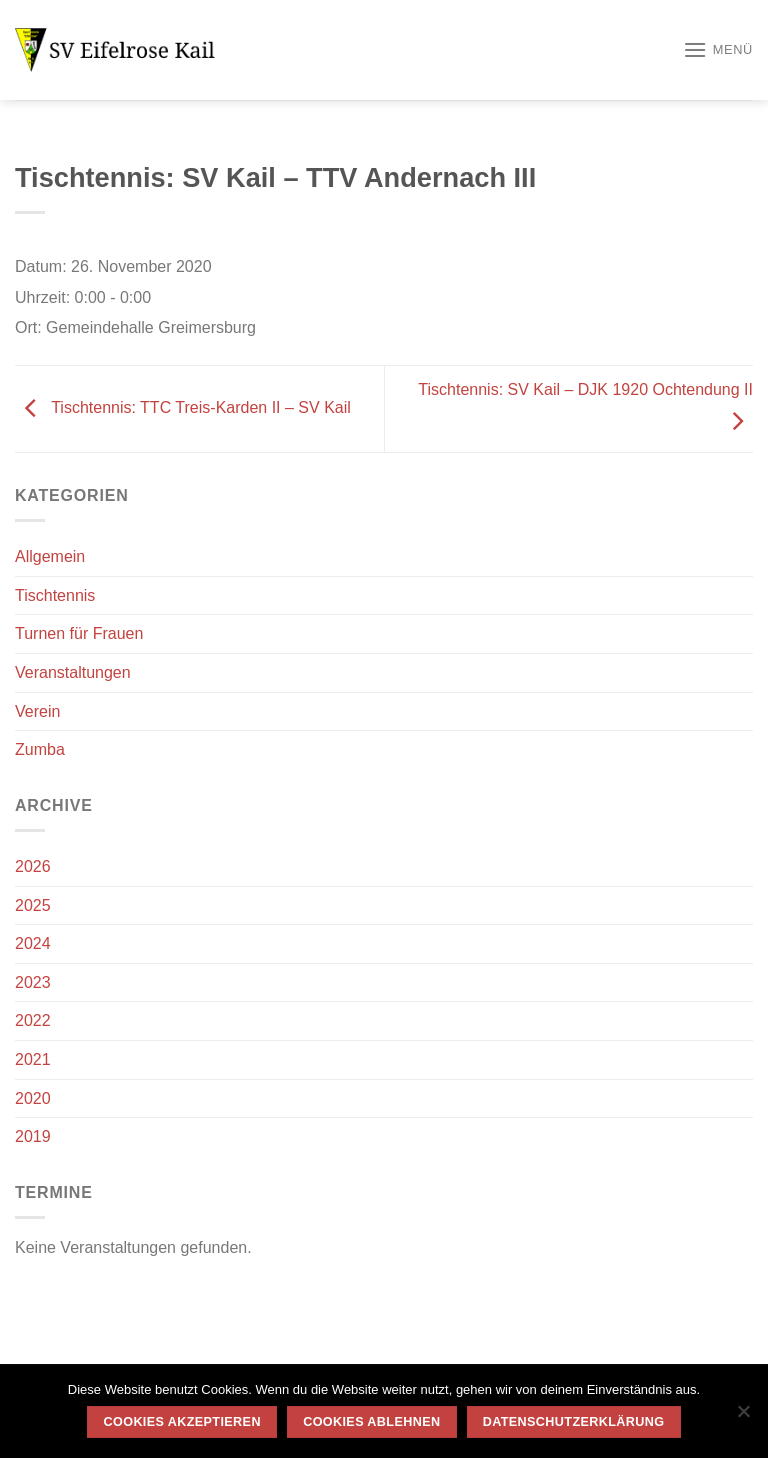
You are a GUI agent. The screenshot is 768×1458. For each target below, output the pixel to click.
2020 (33, 1098)
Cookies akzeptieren (182, 1422)
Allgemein (50, 556)
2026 (33, 866)
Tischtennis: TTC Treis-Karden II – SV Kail (183, 407)
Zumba (40, 749)
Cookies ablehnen (371, 1422)
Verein (37, 711)
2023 (33, 982)
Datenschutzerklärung (574, 1422)
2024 (33, 943)
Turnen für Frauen (79, 633)
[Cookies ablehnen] (743, 1417)
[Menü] (718, 49)
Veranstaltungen (73, 672)
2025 (33, 905)
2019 (33, 1136)
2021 (33, 1059)
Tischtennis (55, 595)
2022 (33, 1020)
